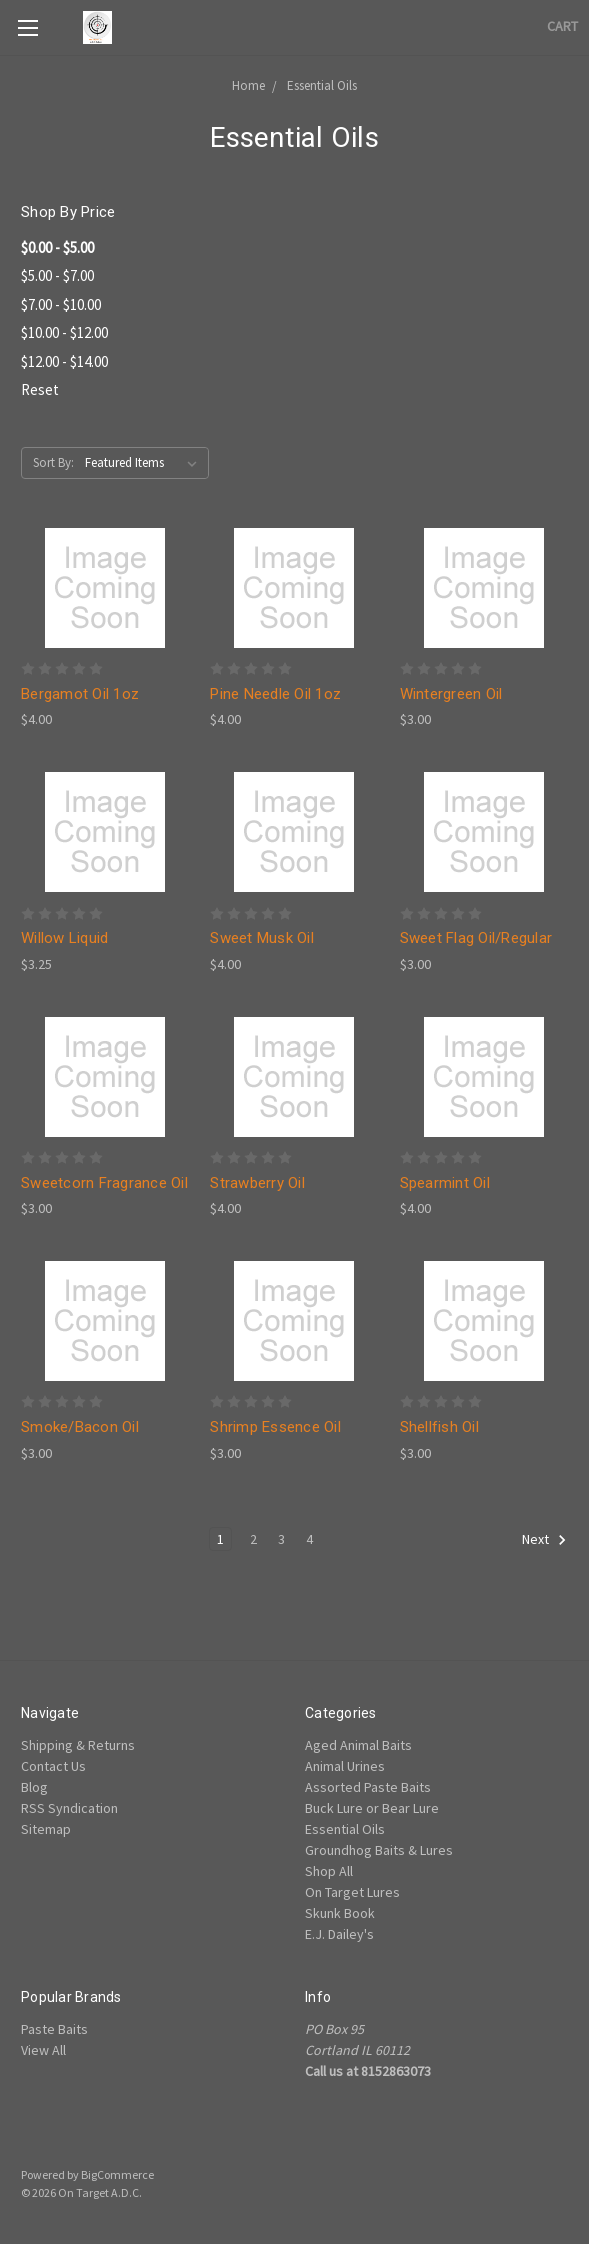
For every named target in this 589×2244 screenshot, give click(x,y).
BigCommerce (117, 2174)
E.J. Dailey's (339, 1934)
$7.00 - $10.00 (61, 304)
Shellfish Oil (439, 1427)
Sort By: (53, 462)
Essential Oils (322, 85)
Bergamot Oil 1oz (80, 694)
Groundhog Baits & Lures (379, 1850)
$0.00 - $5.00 (57, 247)
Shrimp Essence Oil (275, 1427)
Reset (40, 389)
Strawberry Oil (257, 1183)
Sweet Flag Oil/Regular (476, 938)
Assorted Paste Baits (368, 1787)
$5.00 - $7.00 (57, 275)
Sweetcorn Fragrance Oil (104, 1183)
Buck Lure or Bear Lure (372, 1808)
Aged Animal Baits (358, 1745)
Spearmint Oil (445, 1183)
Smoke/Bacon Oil (80, 1427)
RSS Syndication (69, 1808)
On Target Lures (352, 1892)
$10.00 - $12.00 (64, 332)
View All (43, 2050)
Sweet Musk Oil (262, 938)
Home (248, 85)
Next (544, 1540)
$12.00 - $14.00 (64, 361)
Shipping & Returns (78, 1745)
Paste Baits (54, 2029)
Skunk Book (340, 1913)
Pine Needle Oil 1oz (275, 694)
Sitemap (46, 1829)
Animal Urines (345, 1766)
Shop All (329, 1871)
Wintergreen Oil (451, 694)
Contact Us (53, 1766)
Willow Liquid (64, 938)
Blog (34, 1787)
